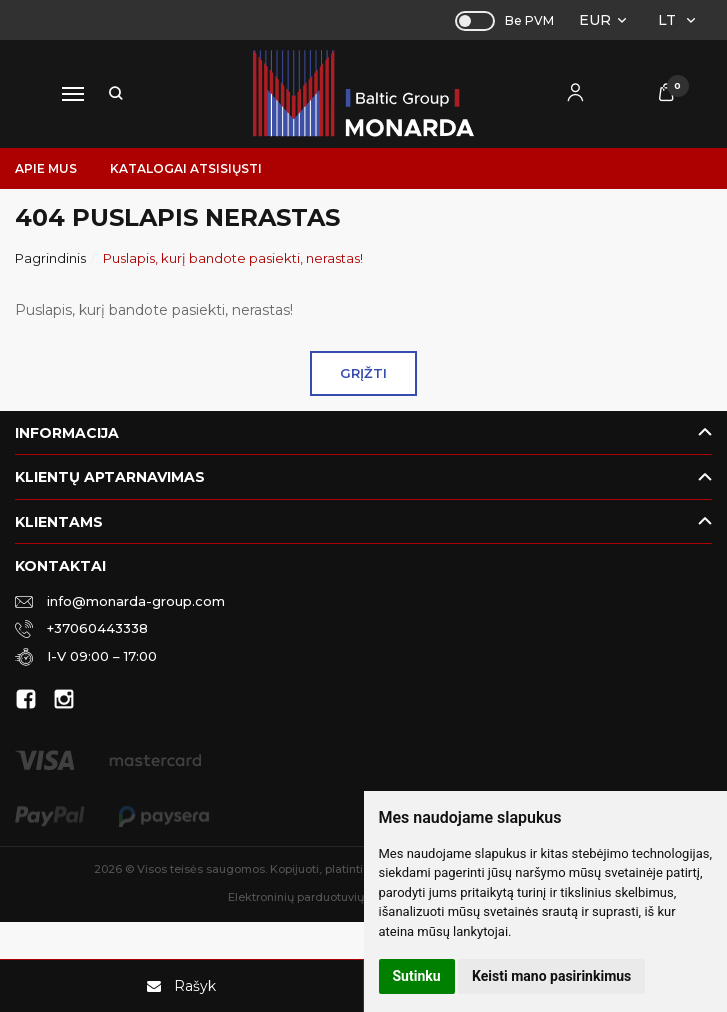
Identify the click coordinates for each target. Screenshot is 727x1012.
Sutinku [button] (417, 976)
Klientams (59, 522)
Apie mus (46, 168)
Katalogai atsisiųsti (186, 168)
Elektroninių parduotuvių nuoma (317, 897)
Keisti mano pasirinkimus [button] (551, 976)
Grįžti (363, 373)
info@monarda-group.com (120, 600)
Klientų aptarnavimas (110, 477)
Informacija (67, 433)
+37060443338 (81, 627)
